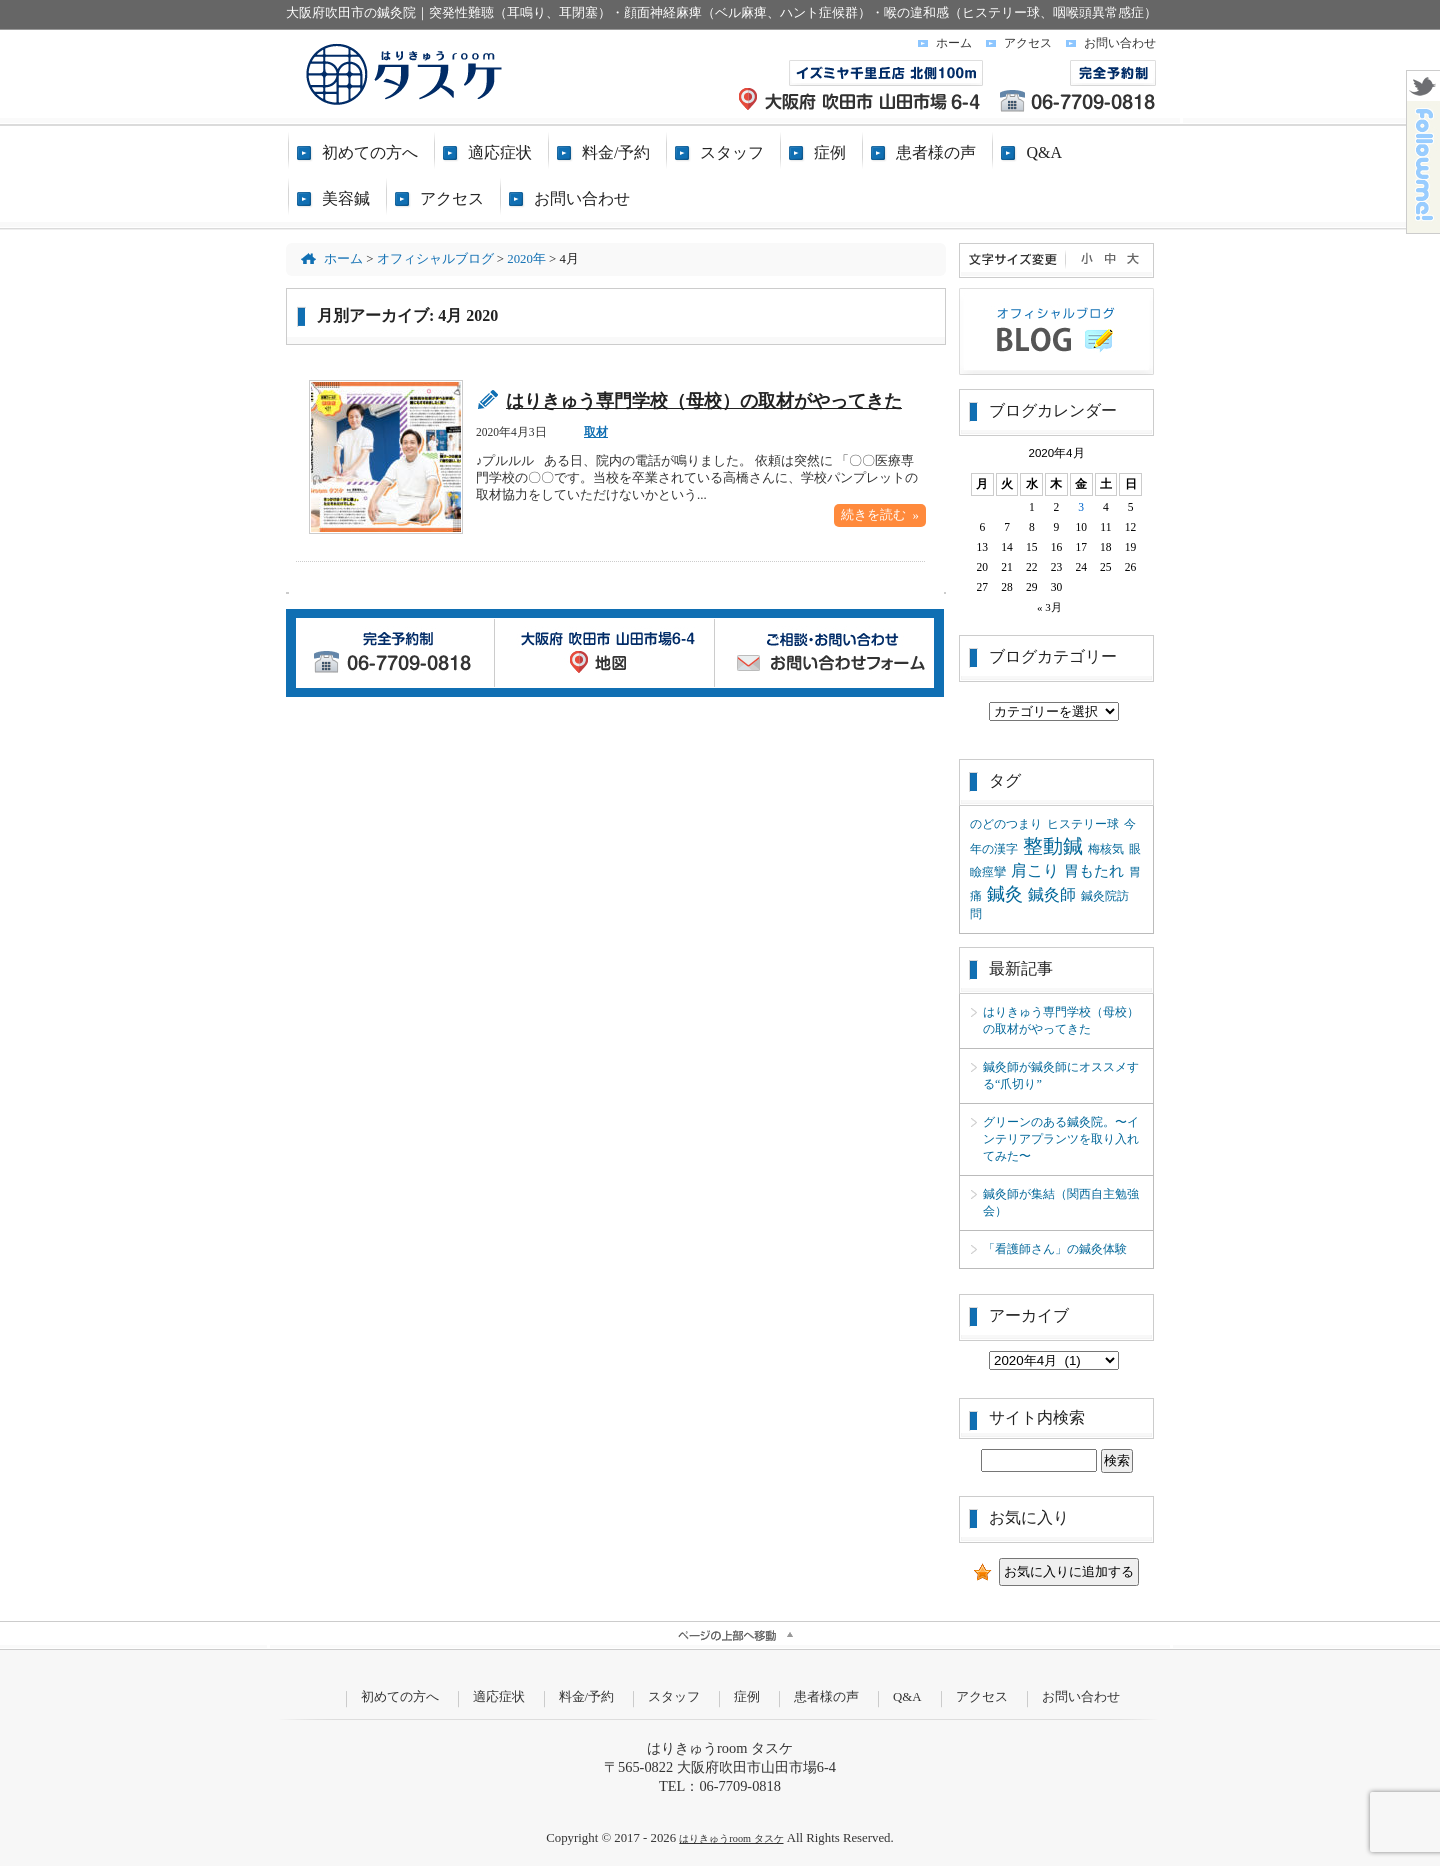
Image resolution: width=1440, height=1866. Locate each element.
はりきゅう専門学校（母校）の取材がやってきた (704, 401)
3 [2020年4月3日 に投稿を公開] (1081, 507)
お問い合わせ (1120, 43)
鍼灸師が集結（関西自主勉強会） (1061, 1202)
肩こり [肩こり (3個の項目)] (1035, 870)
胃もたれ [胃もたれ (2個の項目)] (1094, 871)
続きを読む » (880, 515)
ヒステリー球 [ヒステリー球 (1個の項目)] (1083, 824)
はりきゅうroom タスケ (731, 1838)
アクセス (1028, 43)
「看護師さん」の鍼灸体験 (1055, 1249)
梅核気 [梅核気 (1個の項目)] (1106, 849)
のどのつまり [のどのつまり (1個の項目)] (1006, 824)
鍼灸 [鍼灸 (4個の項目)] (1005, 894)
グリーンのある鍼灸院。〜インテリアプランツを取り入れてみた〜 (1061, 1139)
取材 (596, 432)
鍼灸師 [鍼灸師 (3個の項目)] (1052, 894)
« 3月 (1049, 607)
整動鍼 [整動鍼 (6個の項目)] (1053, 846)
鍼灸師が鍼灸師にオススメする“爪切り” (1061, 1075)
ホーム (954, 43)
